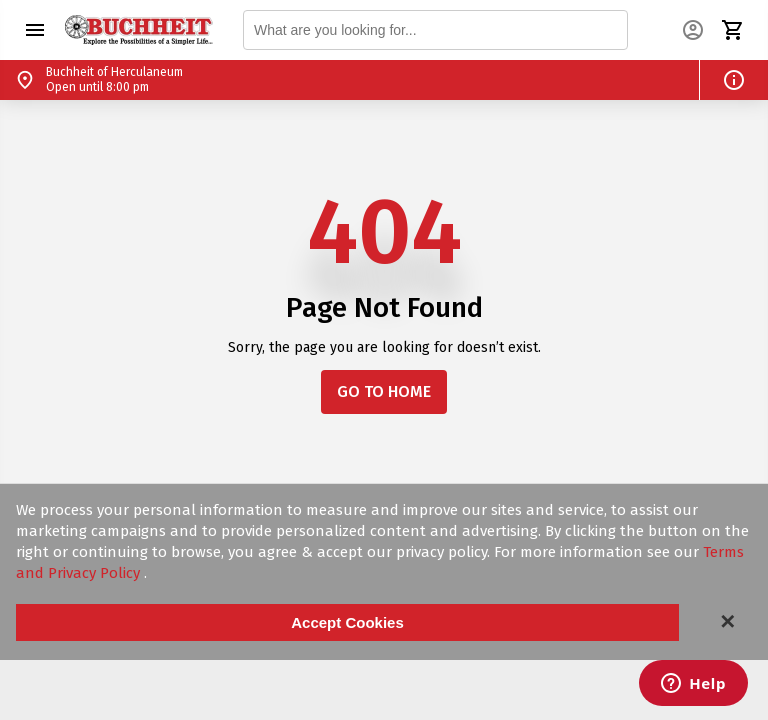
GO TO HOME (384, 391)
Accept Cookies (347, 622)
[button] (35, 30)
